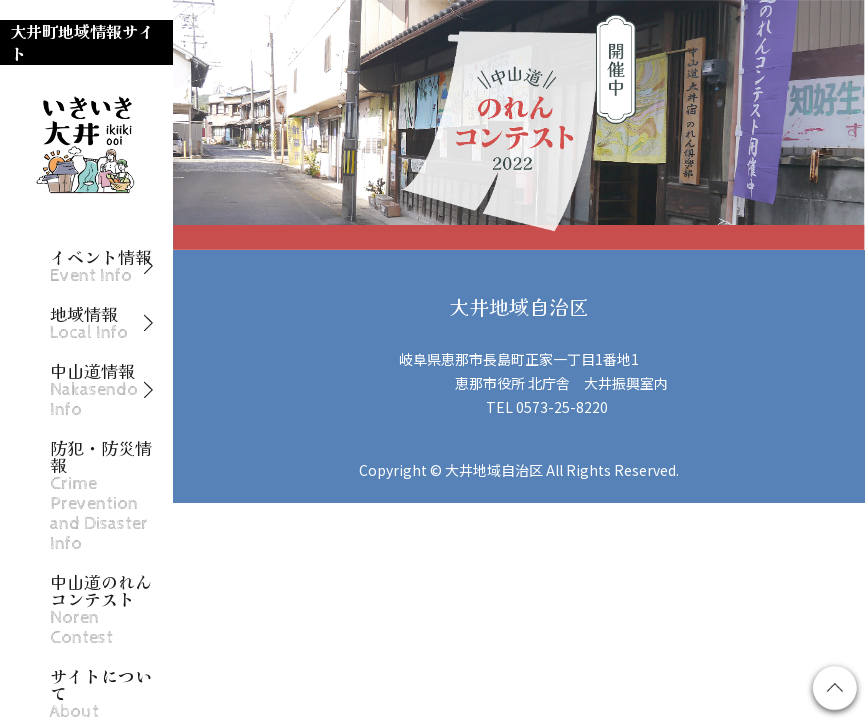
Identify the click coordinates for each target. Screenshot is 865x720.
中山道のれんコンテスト (101, 610)
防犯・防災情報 (101, 496)
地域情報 (89, 323)
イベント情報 (101, 266)
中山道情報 (94, 390)
